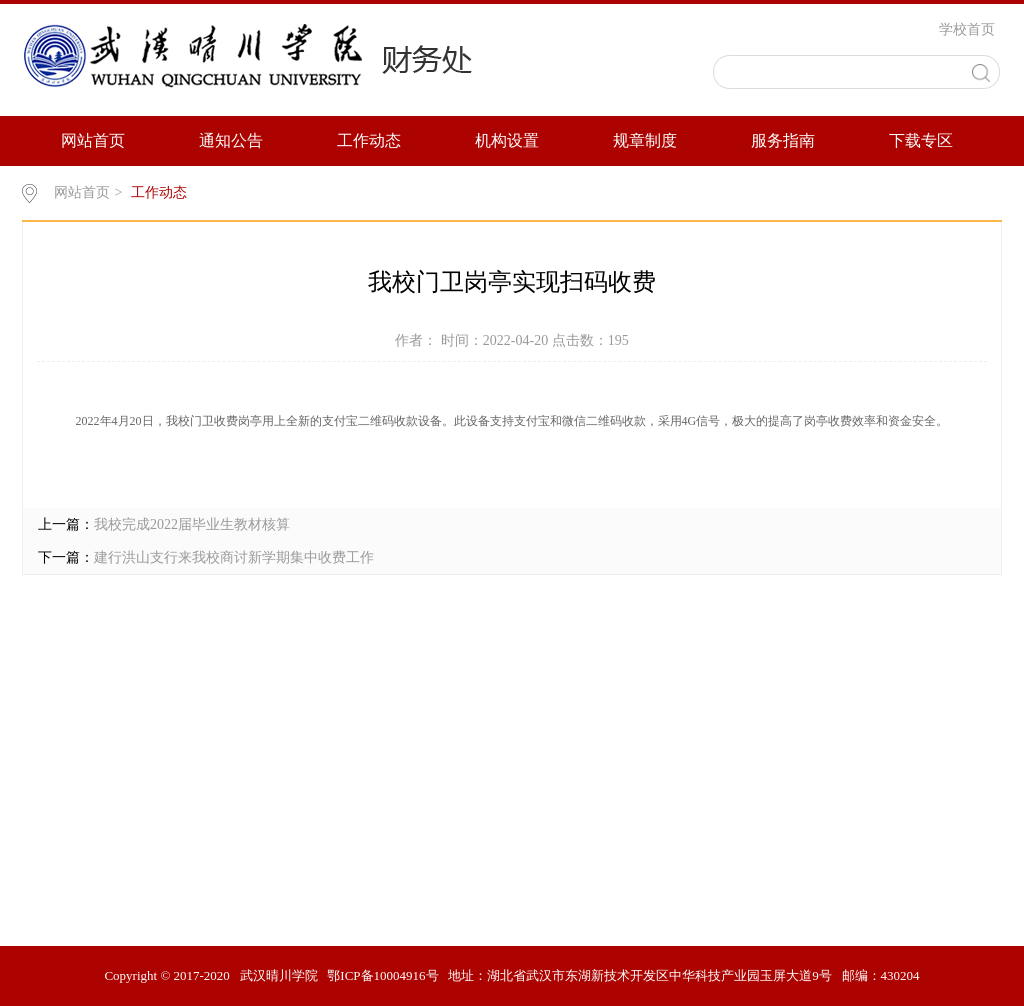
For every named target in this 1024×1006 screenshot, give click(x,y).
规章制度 (645, 140)
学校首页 (967, 29)
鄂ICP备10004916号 (382, 975)
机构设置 (507, 140)
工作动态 (369, 140)
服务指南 (783, 140)
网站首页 (93, 140)
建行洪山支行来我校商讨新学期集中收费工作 (234, 557)
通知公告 (231, 140)
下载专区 (921, 140)
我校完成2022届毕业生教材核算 (192, 524)
